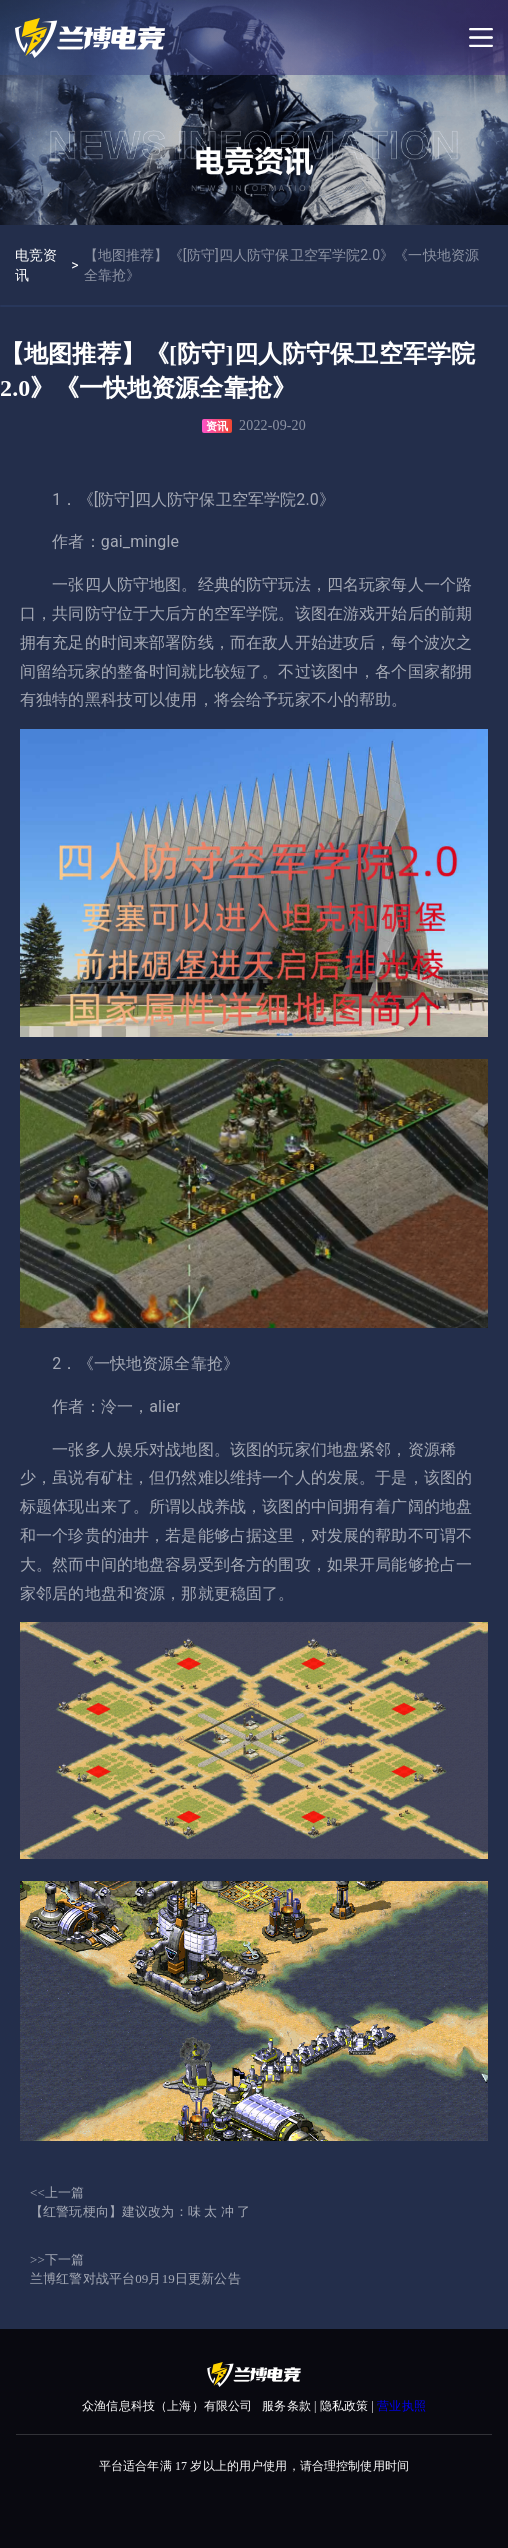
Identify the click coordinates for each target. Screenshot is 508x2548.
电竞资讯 (36, 265)
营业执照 (401, 2406)
